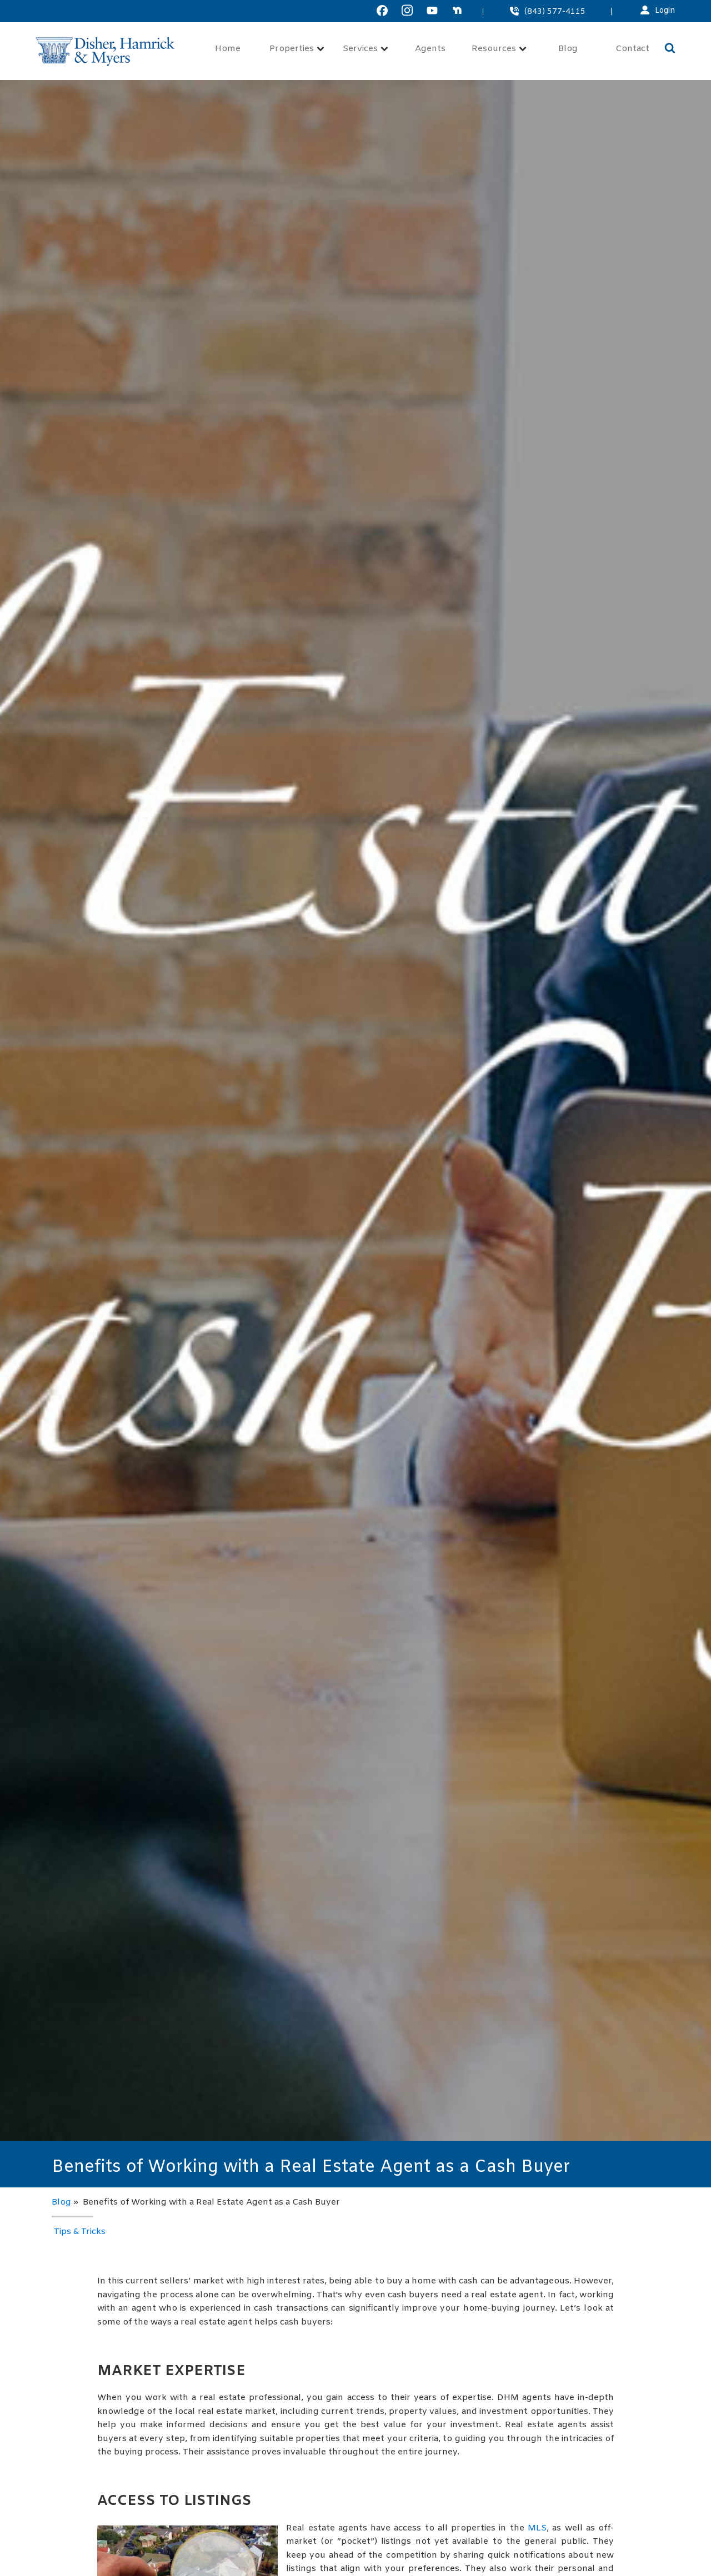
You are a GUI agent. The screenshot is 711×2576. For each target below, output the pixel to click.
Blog (568, 49)
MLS (537, 2528)
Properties (296, 49)
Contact (632, 49)
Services (365, 49)
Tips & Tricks (80, 2231)
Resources (499, 49)
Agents (430, 49)
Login (665, 11)
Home (228, 49)
